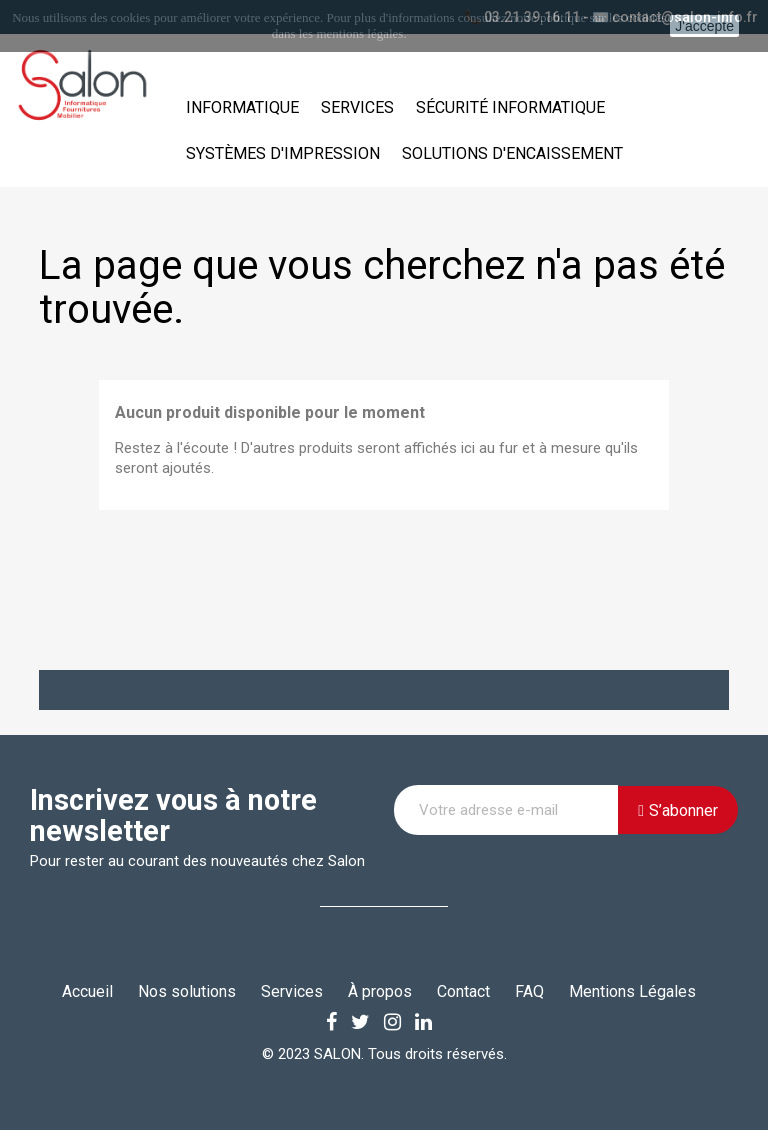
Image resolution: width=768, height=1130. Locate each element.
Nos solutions (187, 991)
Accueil (87, 991)
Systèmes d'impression (283, 153)
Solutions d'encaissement (512, 153)
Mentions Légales (632, 991)
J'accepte (704, 26)
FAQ (529, 991)
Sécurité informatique (510, 107)
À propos (380, 991)
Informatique (242, 107)
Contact (463, 991)
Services (357, 107)
